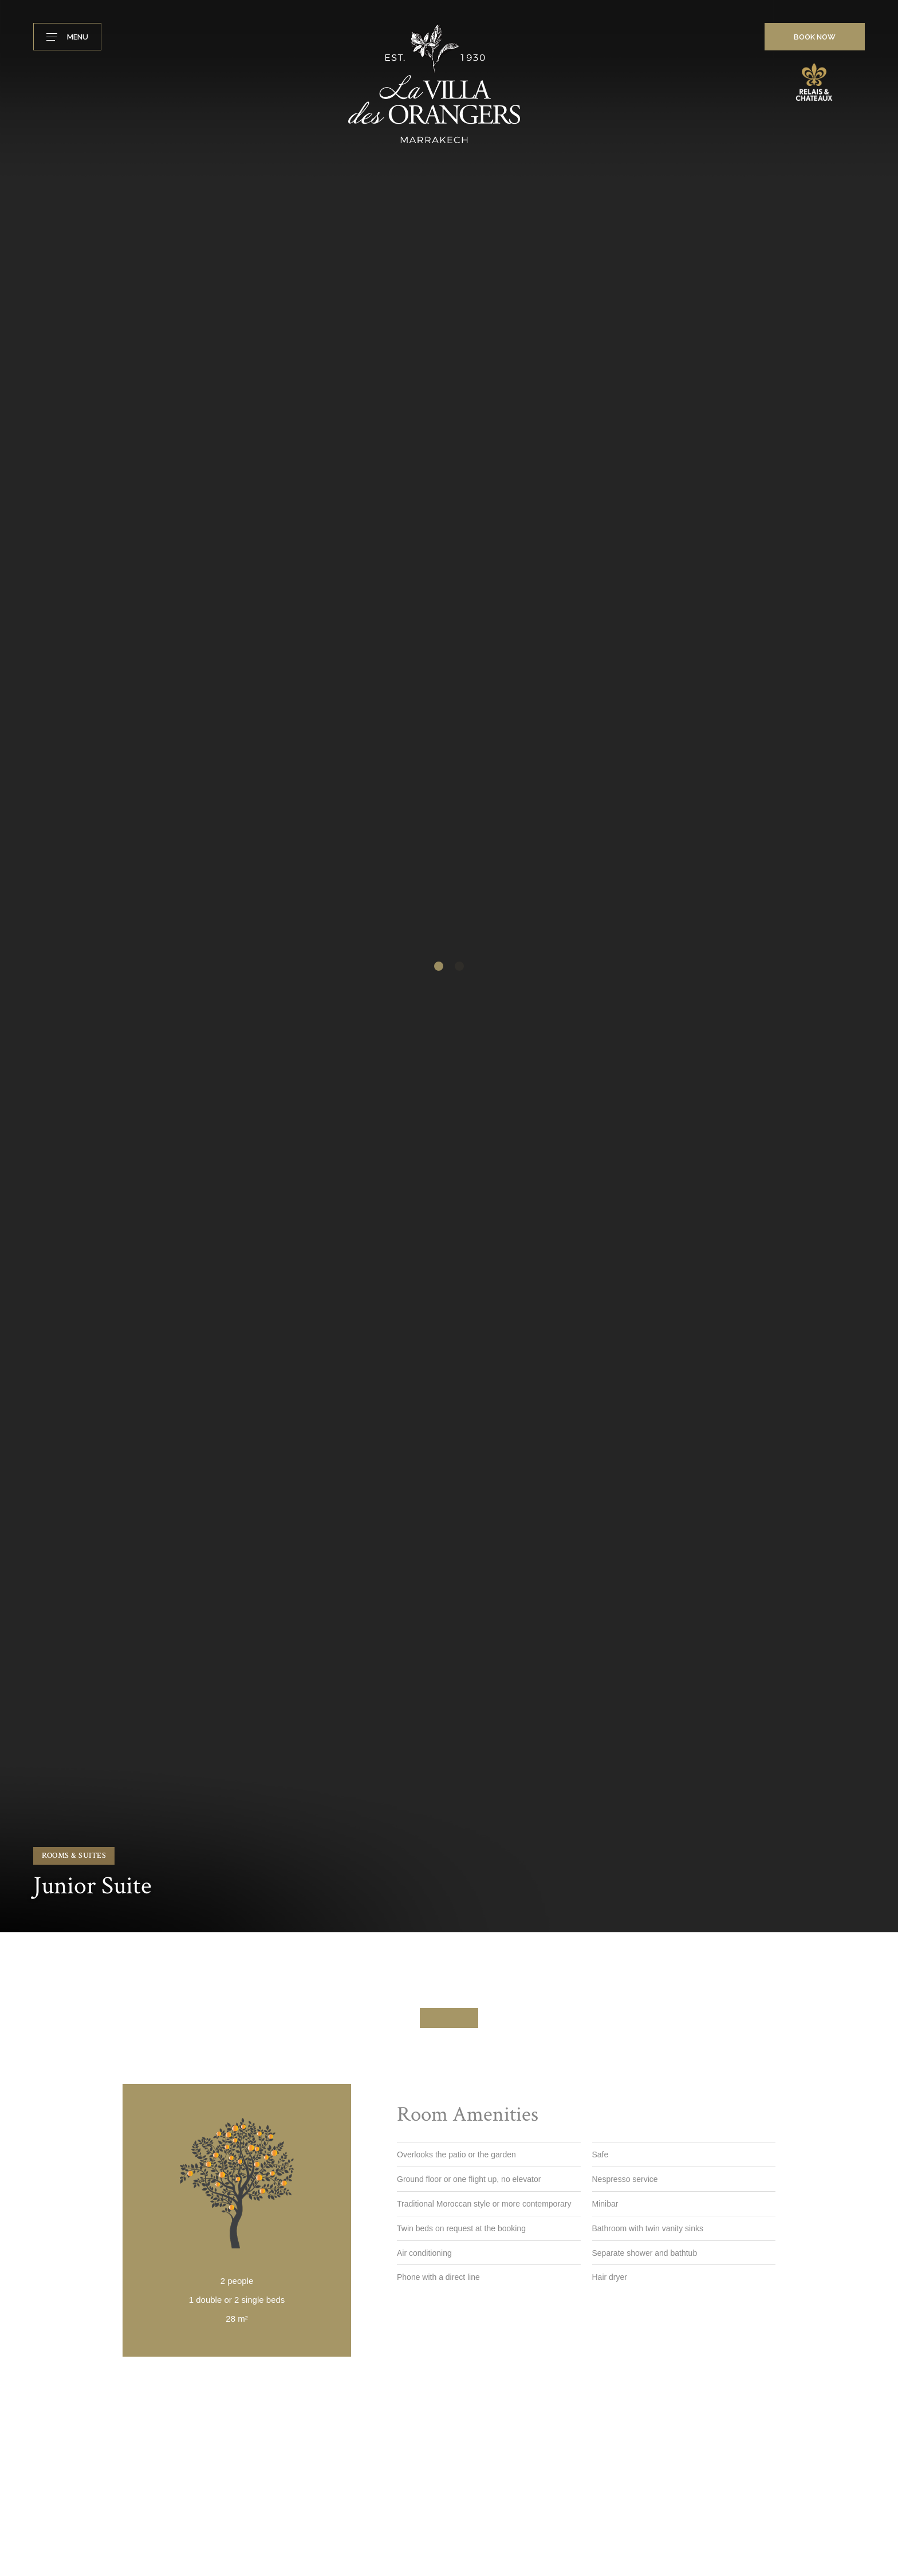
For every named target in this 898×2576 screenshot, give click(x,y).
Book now (815, 37)
